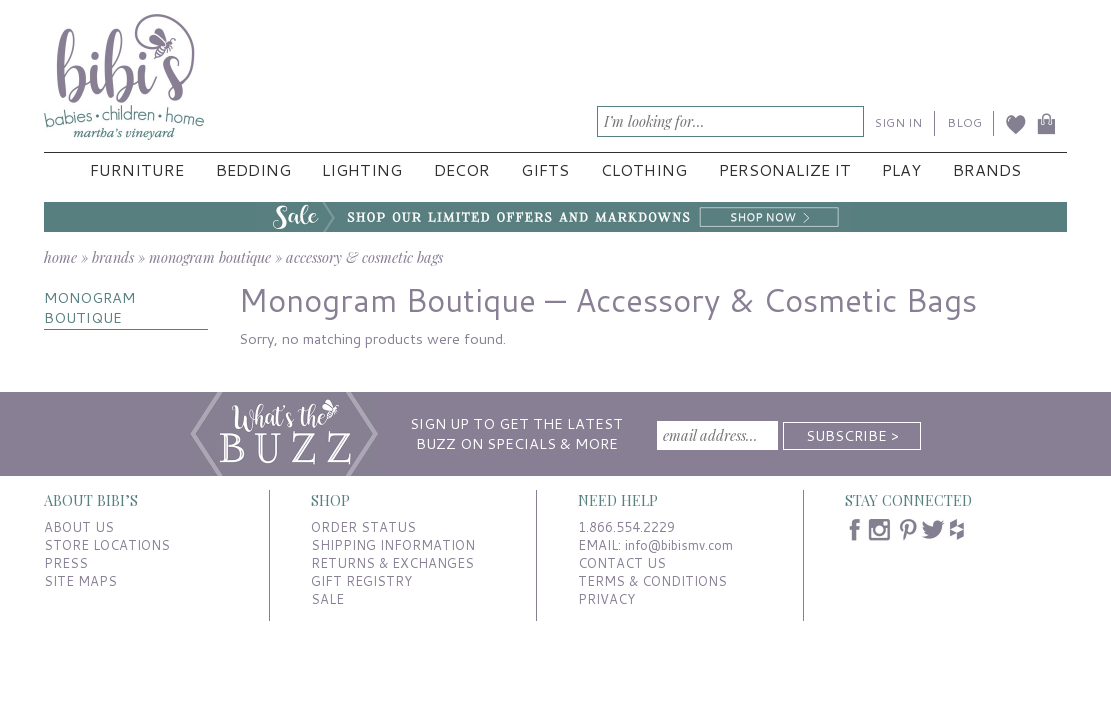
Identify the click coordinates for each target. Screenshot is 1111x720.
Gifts (545, 170)
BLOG (964, 122)
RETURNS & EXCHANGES (392, 563)
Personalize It (785, 170)
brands (113, 257)
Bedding (253, 170)
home (60, 257)
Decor (462, 170)
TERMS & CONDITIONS (652, 581)
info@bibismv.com (679, 545)
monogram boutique (210, 257)
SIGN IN (898, 122)
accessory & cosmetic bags (364, 257)
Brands (987, 170)
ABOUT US (79, 527)
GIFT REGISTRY (361, 581)
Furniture (137, 170)
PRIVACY (606, 599)
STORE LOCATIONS (107, 545)
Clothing (644, 170)
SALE (327, 599)
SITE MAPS (80, 581)
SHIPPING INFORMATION (393, 545)
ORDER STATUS (363, 527)
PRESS (66, 563)
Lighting (362, 170)
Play (901, 170)
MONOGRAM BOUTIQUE (89, 307)
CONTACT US (622, 563)
